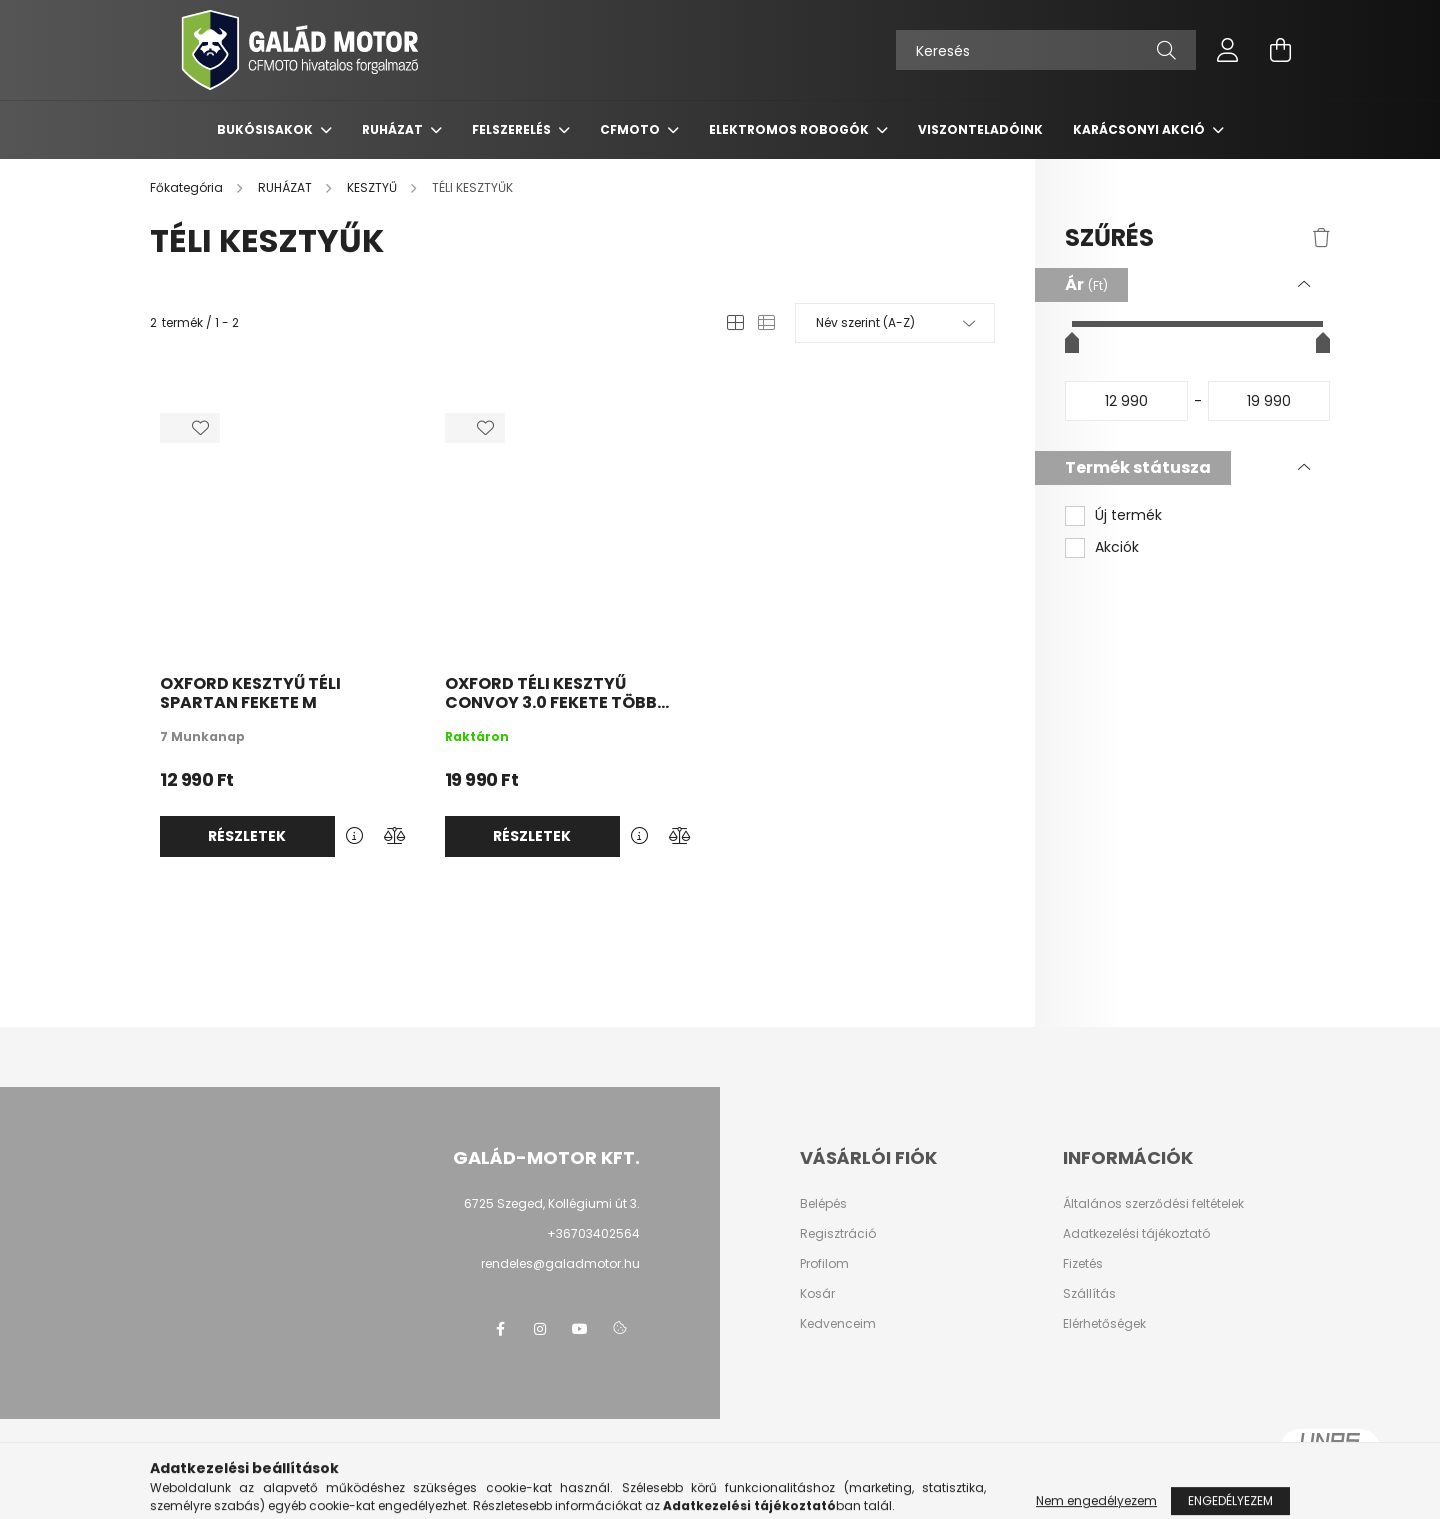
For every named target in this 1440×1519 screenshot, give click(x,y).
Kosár (817, 1294)
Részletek (247, 836)
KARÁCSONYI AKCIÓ (1140, 129)
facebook (500, 1329)
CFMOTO (631, 129)
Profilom (824, 1264)
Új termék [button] (1128, 515)
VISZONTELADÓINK (980, 129)
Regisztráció (838, 1234)
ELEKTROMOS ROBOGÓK (790, 129)
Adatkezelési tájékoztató (1136, 1234)
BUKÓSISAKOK (266, 129)
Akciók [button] (1117, 547)
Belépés (823, 1204)
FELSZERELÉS (513, 129)
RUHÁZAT (394, 129)
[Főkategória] (188, 187)
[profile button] (1228, 50)
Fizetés (1083, 1264)
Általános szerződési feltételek (1153, 1204)
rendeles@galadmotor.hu (560, 1263)
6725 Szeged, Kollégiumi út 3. (552, 1203)
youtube (580, 1329)
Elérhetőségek (1104, 1324)
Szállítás (1089, 1294)
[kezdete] (1126, 401)
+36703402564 (593, 1233)
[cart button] (1280, 50)
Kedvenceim (838, 1324)
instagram (540, 1329)
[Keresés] (1046, 50)
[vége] (1269, 401)
